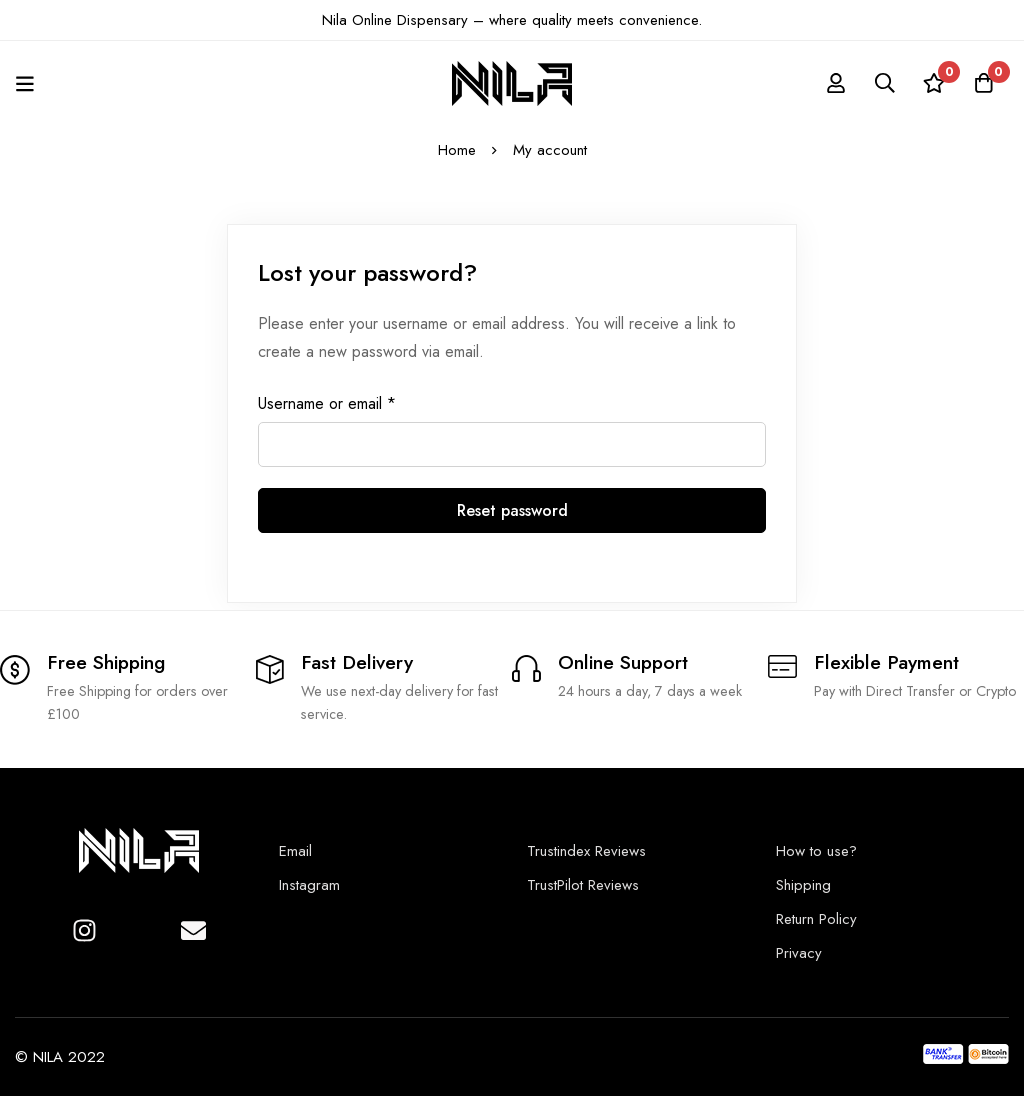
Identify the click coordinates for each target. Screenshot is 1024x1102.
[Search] (883, 83)
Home (457, 150)
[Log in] (833, 83)
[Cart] (983, 83)
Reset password (512, 510)
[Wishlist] (933, 83)
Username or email (327, 404)
